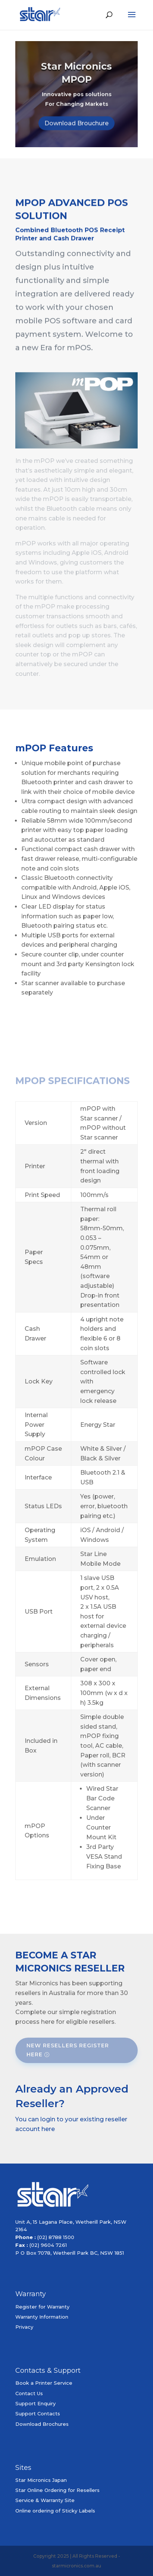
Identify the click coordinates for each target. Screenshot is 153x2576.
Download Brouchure (76, 129)
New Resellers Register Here (67, 2050)
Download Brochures (42, 2424)
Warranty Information (41, 2317)
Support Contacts (37, 2413)
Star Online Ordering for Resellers (57, 2490)
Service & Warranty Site (45, 2500)
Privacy (24, 2327)
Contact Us (29, 2393)
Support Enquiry (35, 2403)
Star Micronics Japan (41, 2480)
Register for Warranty (42, 2307)
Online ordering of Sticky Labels (55, 2511)
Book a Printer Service (43, 2383)
